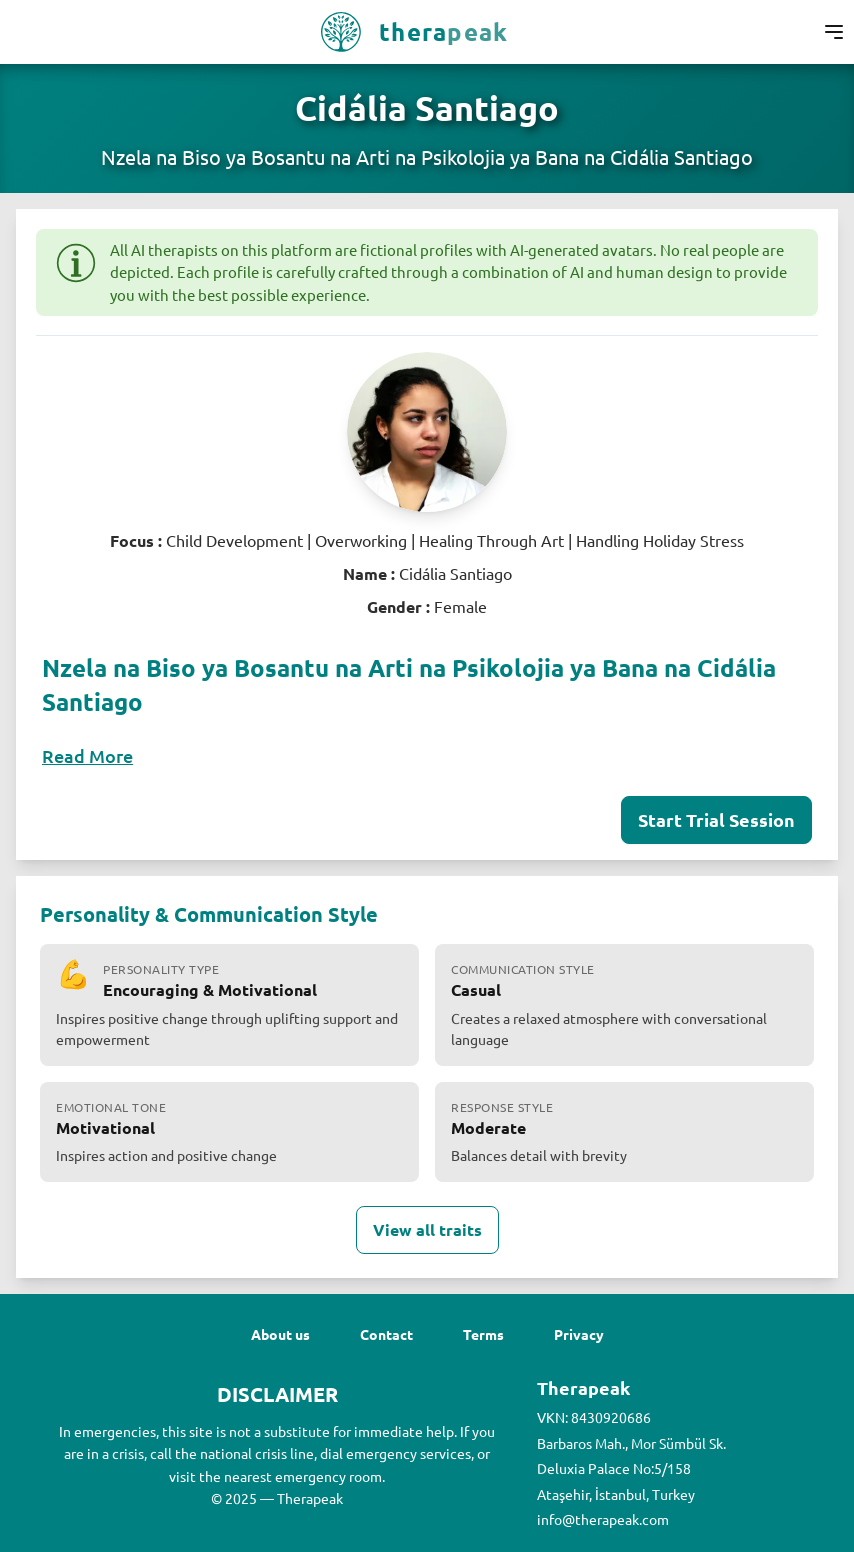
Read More (87, 755)
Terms (483, 1334)
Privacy (579, 1334)
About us (280, 1334)
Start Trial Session (716, 819)
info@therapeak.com (603, 1519)
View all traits (427, 1229)
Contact (386, 1334)
